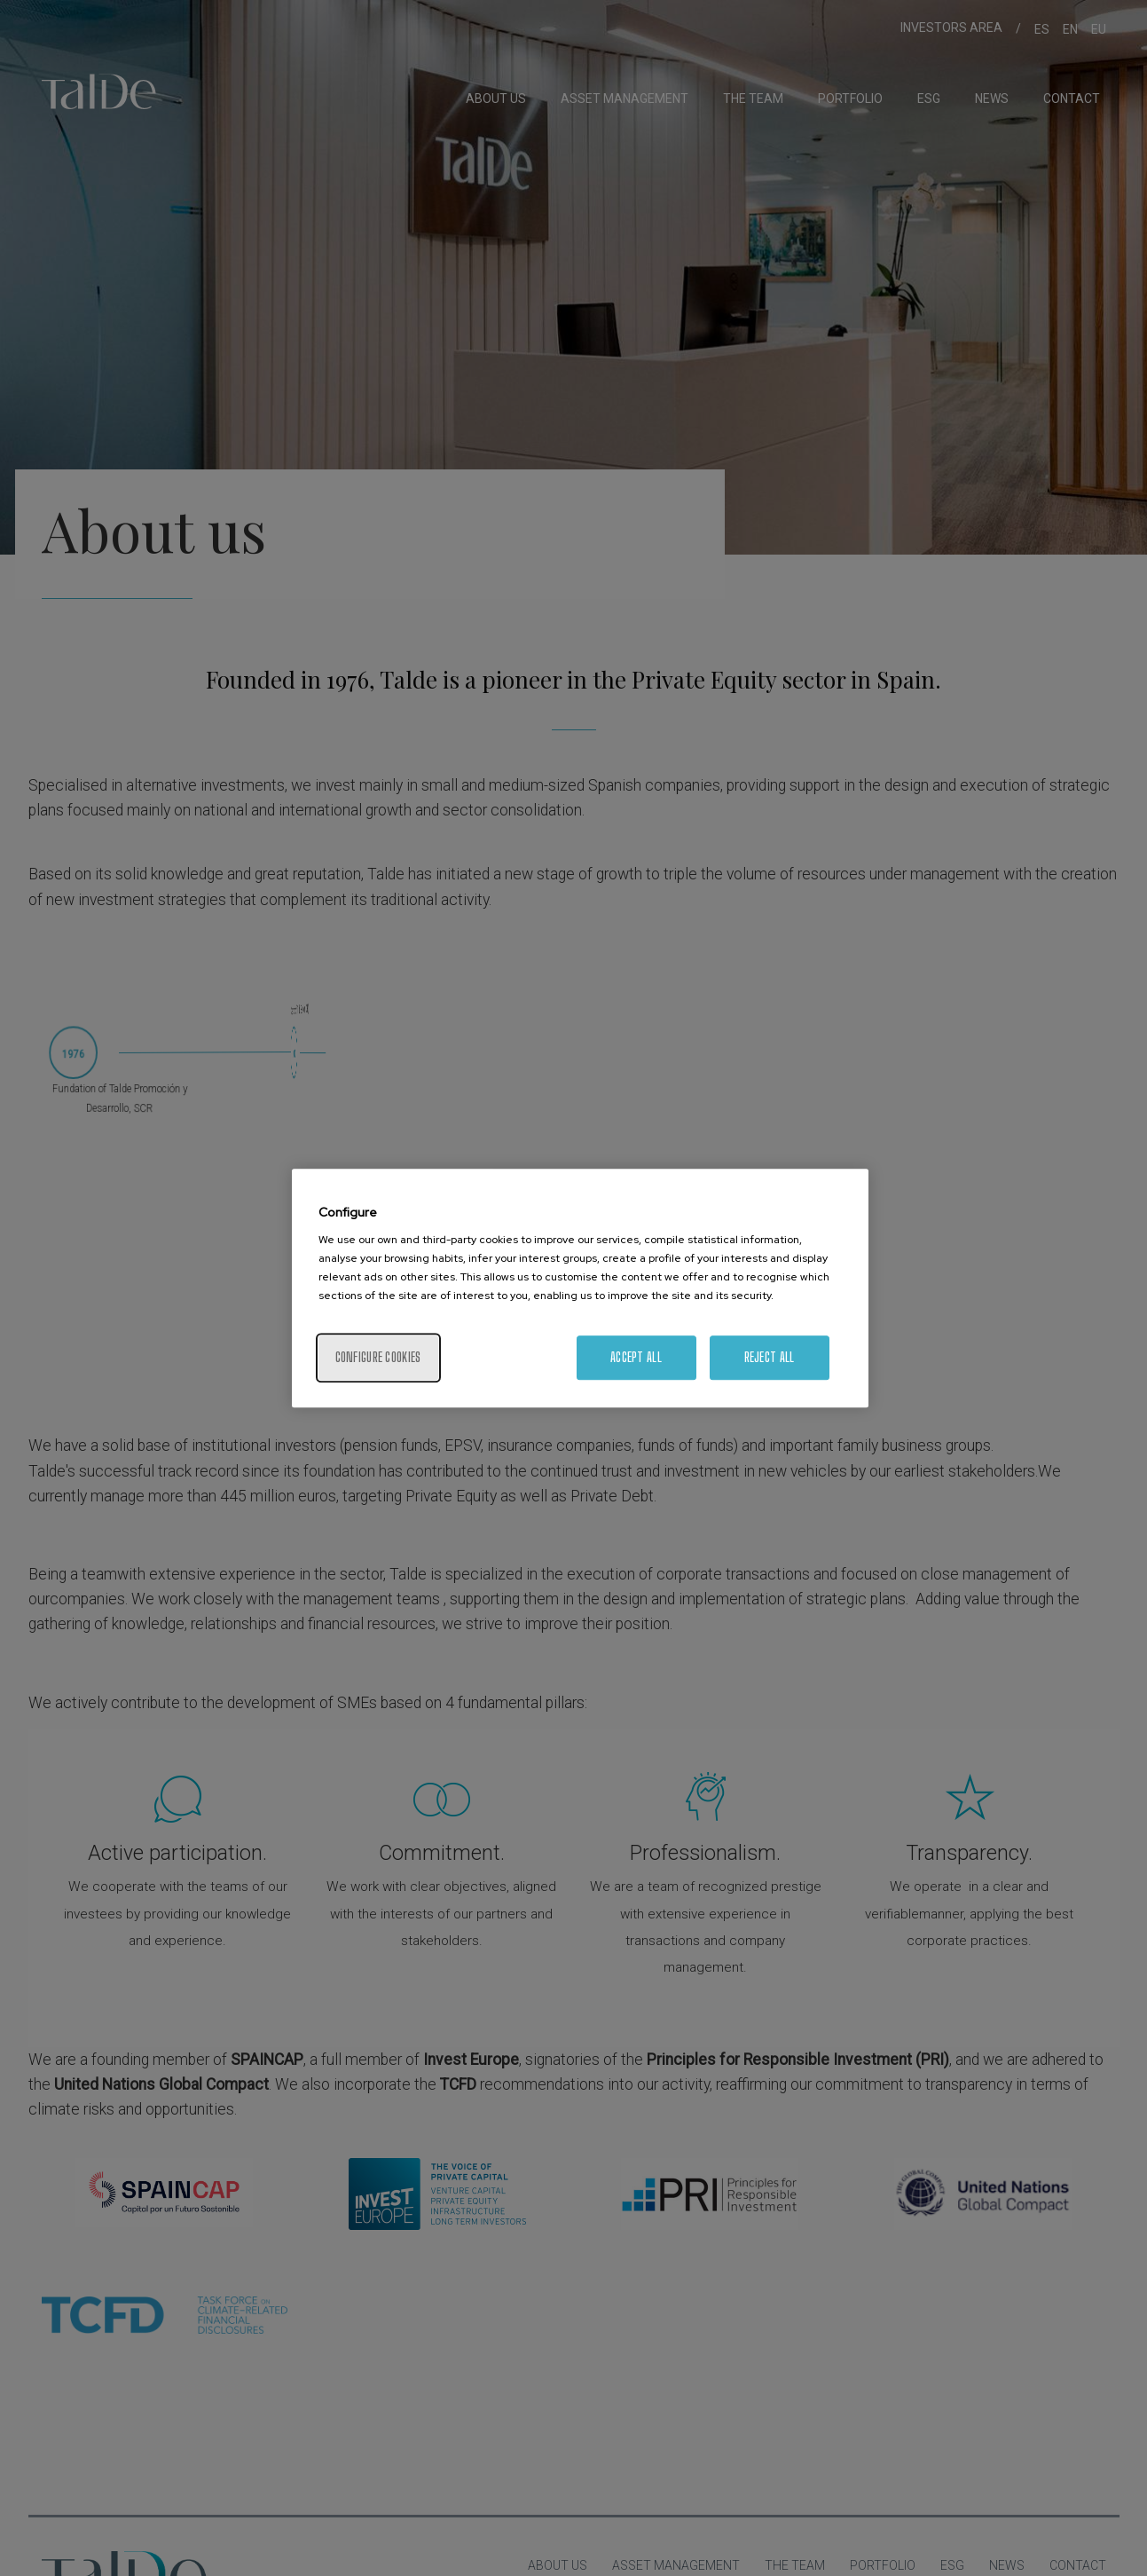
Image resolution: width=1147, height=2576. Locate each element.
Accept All (636, 1357)
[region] (580, 1288)
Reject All (769, 1357)
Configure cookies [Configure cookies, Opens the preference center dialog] (378, 1357)
